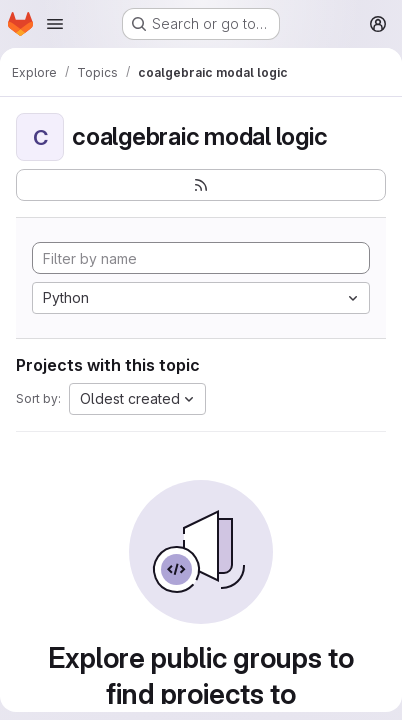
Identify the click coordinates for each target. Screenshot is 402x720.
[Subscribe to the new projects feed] (201, 185)
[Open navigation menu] (55, 24)
